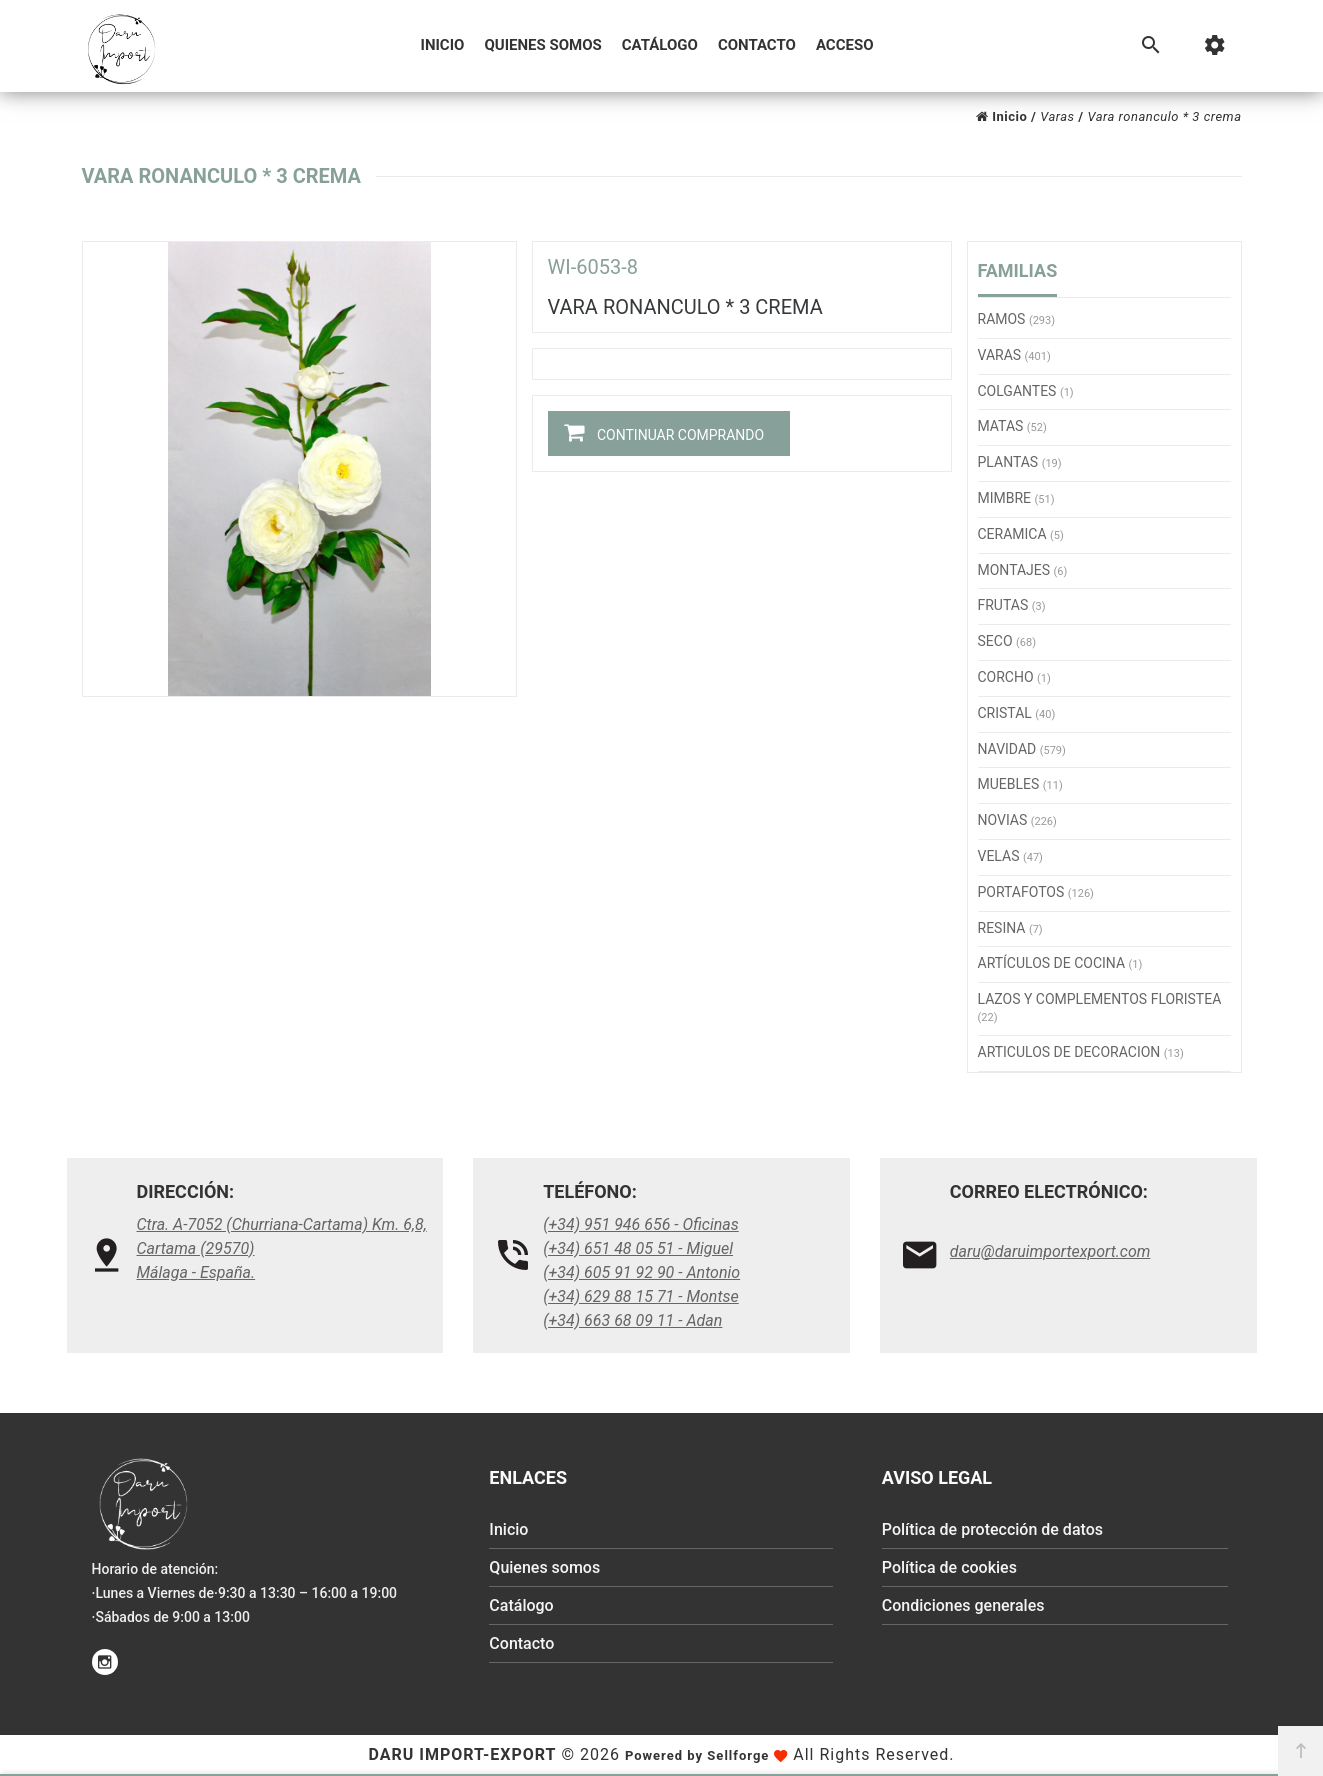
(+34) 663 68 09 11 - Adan (632, 1320)
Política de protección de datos (992, 1529)
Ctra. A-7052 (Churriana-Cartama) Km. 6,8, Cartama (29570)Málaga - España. (282, 1248)
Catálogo (660, 45)
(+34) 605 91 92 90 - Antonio (641, 1272)
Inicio (443, 45)
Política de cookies (949, 1567)
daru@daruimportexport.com (1050, 1251)
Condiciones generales (963, 1605)
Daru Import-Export (463, 1754)
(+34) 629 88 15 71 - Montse (641, 1296)
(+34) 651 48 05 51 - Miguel (638, 1248)
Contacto (757, 45)
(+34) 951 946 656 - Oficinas (641, 1224)
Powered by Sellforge (697, 1755)
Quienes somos (542, 45)
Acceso (845, 45)
